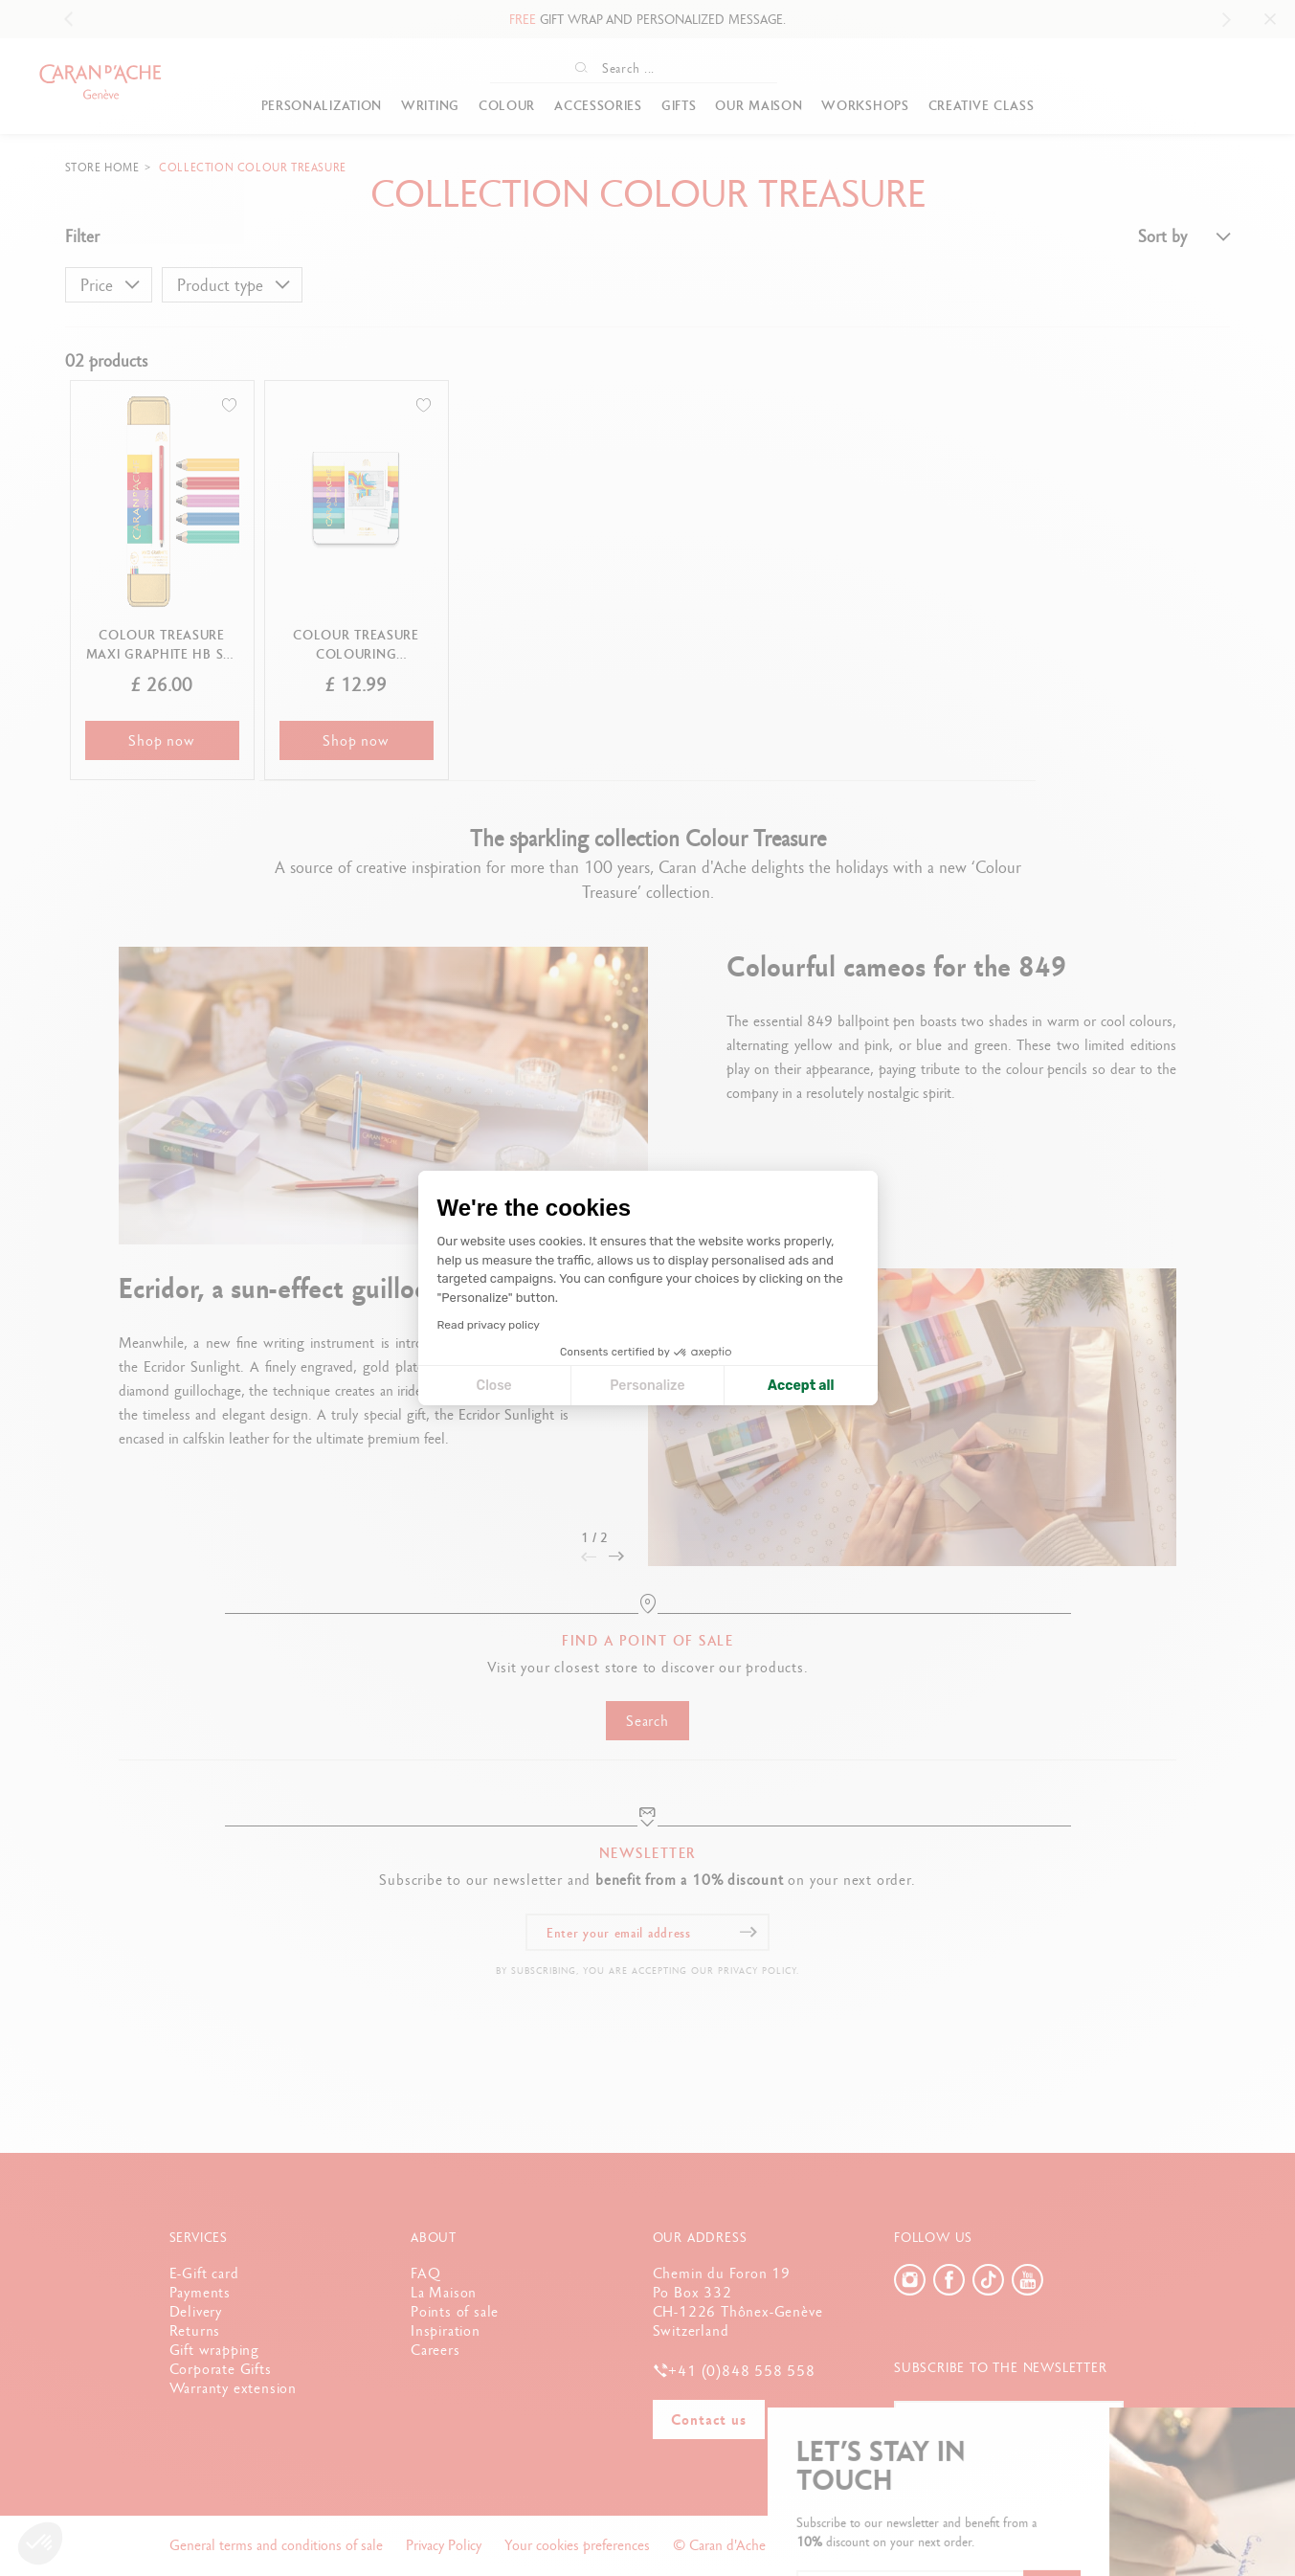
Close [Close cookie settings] (494, 1386)
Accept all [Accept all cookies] (801, 1386)
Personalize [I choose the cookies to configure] (647, 1386)
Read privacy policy (488, 1325)
